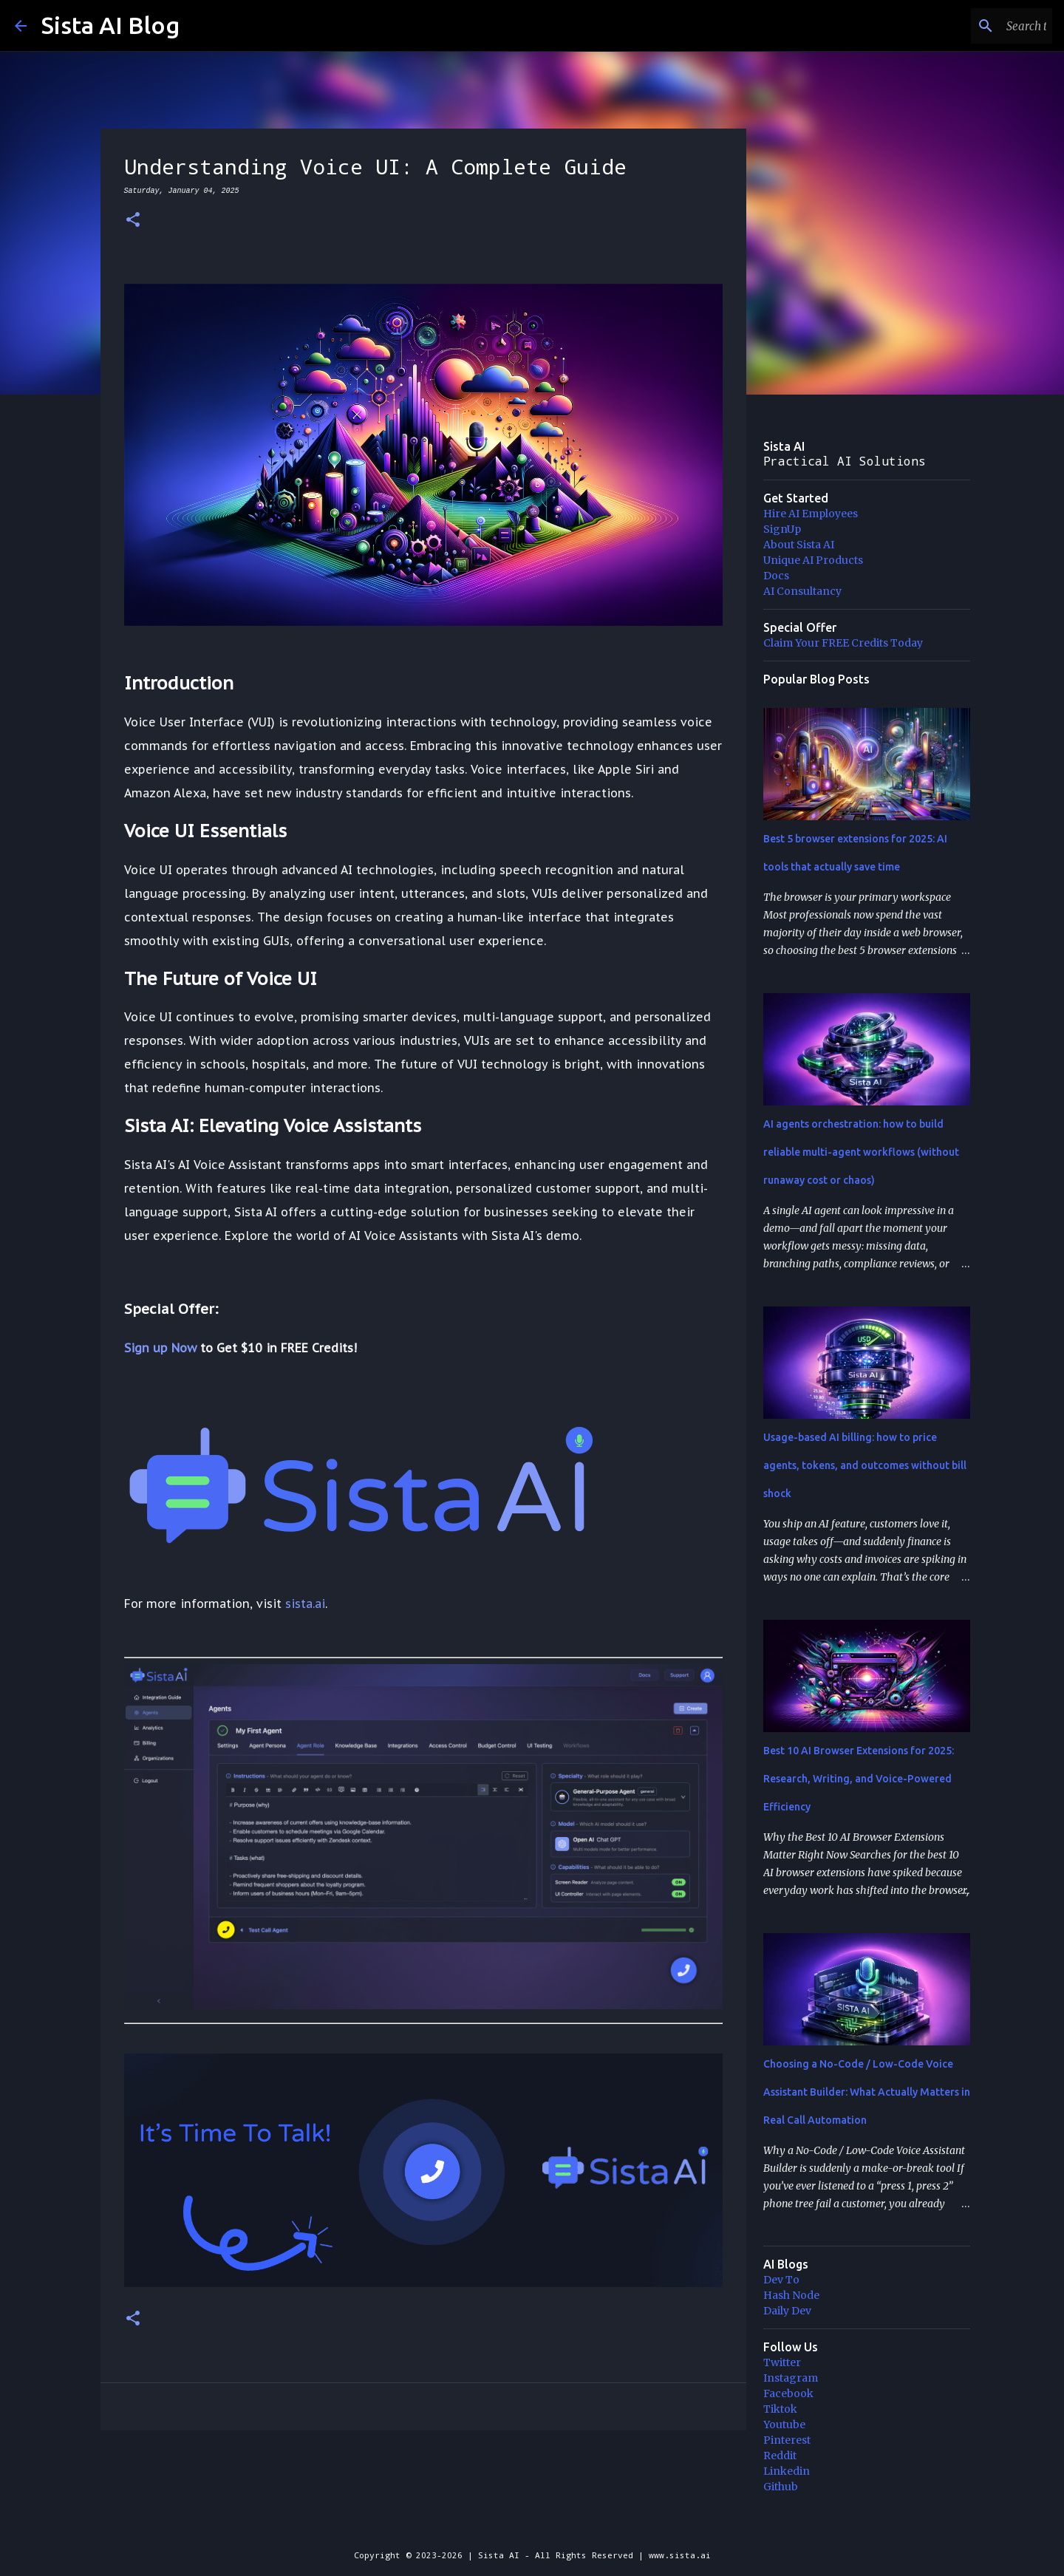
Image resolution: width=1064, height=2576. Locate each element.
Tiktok (780, 2409)
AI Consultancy (802, 591)
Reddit (780, 2455)
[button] (133, 221)
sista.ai (305, 1603)
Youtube (784, 2424)
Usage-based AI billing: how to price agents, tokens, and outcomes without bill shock (864, 1465)
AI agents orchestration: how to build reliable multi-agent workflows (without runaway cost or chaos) (861, 1152)
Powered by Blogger (532, 2524)
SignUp (782, 529)
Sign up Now (160, 1347)
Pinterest (787, 2440)
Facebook (788, 2393)
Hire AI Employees (810, 513)
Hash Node (791, 2295)
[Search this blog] (974, 26)
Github (780, 2486)
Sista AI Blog (110, 25)
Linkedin (786, 2471)
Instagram (790, 2378)
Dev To (781, 2279)
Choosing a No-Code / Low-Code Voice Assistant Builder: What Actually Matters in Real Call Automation (866, 2092)
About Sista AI (798, 544)
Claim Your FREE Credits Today (843, 643)
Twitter (782, 2362)
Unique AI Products (813, 560)
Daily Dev (787, 2310)
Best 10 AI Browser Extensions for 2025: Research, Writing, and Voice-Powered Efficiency (858, 1779)
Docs (776, 575)
